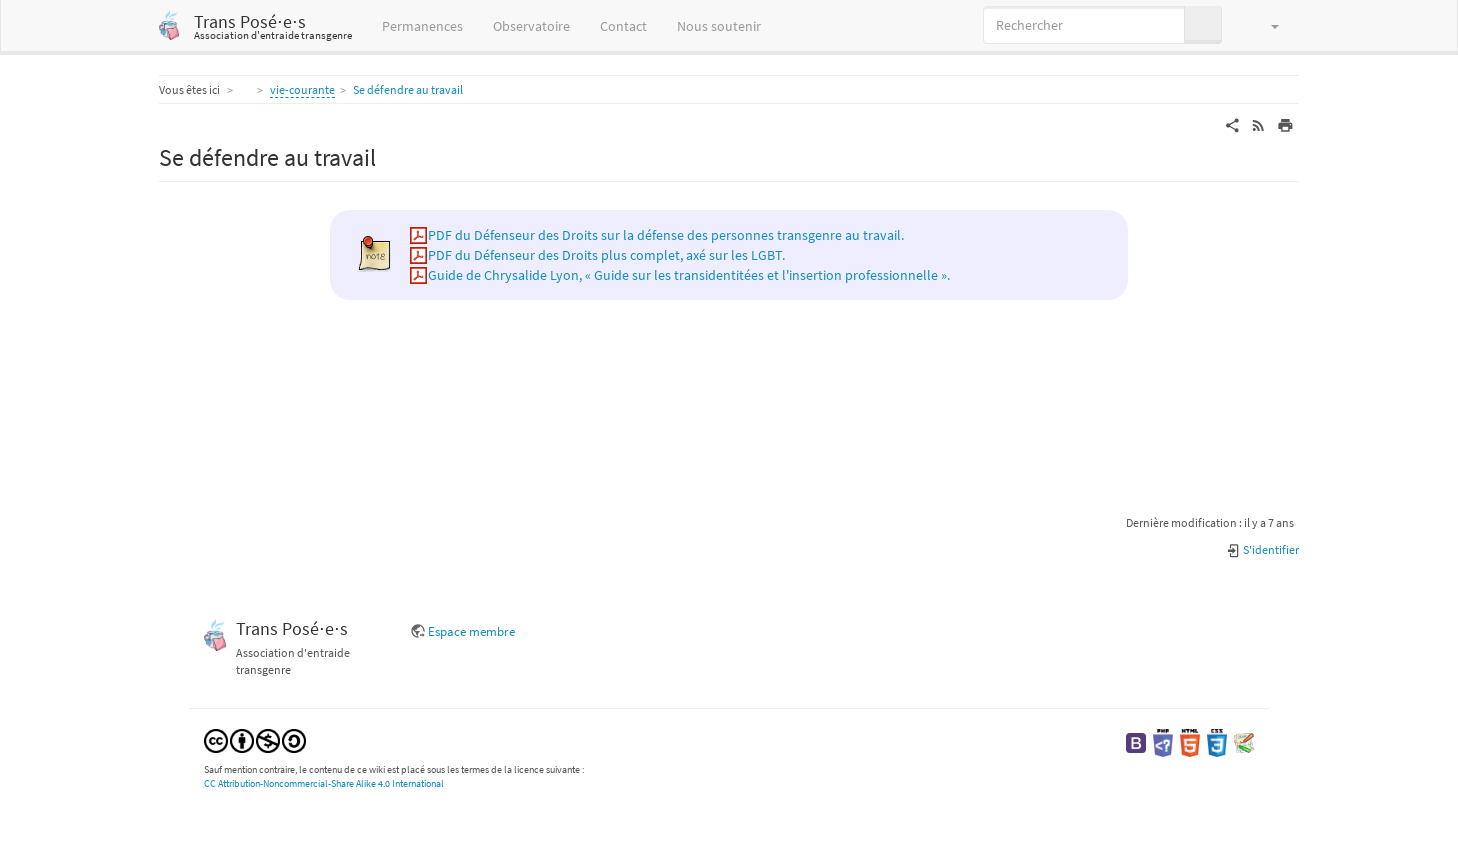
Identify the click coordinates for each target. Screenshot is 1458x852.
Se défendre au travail (408, 89)
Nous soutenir (719, 26)
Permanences (422, 26)
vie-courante (302, 89)
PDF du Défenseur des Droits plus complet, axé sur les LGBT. (606, 255)
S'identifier (1262, 549)
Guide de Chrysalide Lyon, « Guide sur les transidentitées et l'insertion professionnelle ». (689, 275)
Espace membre (471, 631)
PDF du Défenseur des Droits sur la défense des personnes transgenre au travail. (666, 235)
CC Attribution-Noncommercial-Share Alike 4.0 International (324, 783)
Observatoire (531, 26)
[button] (1265, 25)
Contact (623, 26)
